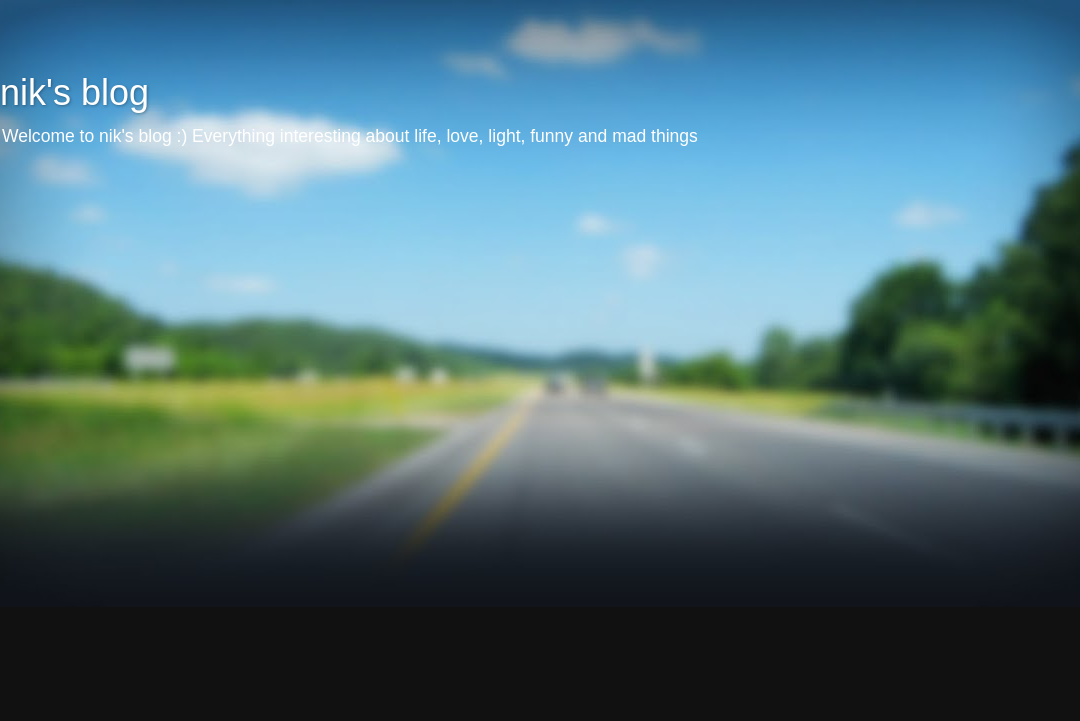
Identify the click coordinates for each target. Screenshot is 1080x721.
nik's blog (74, 92)
